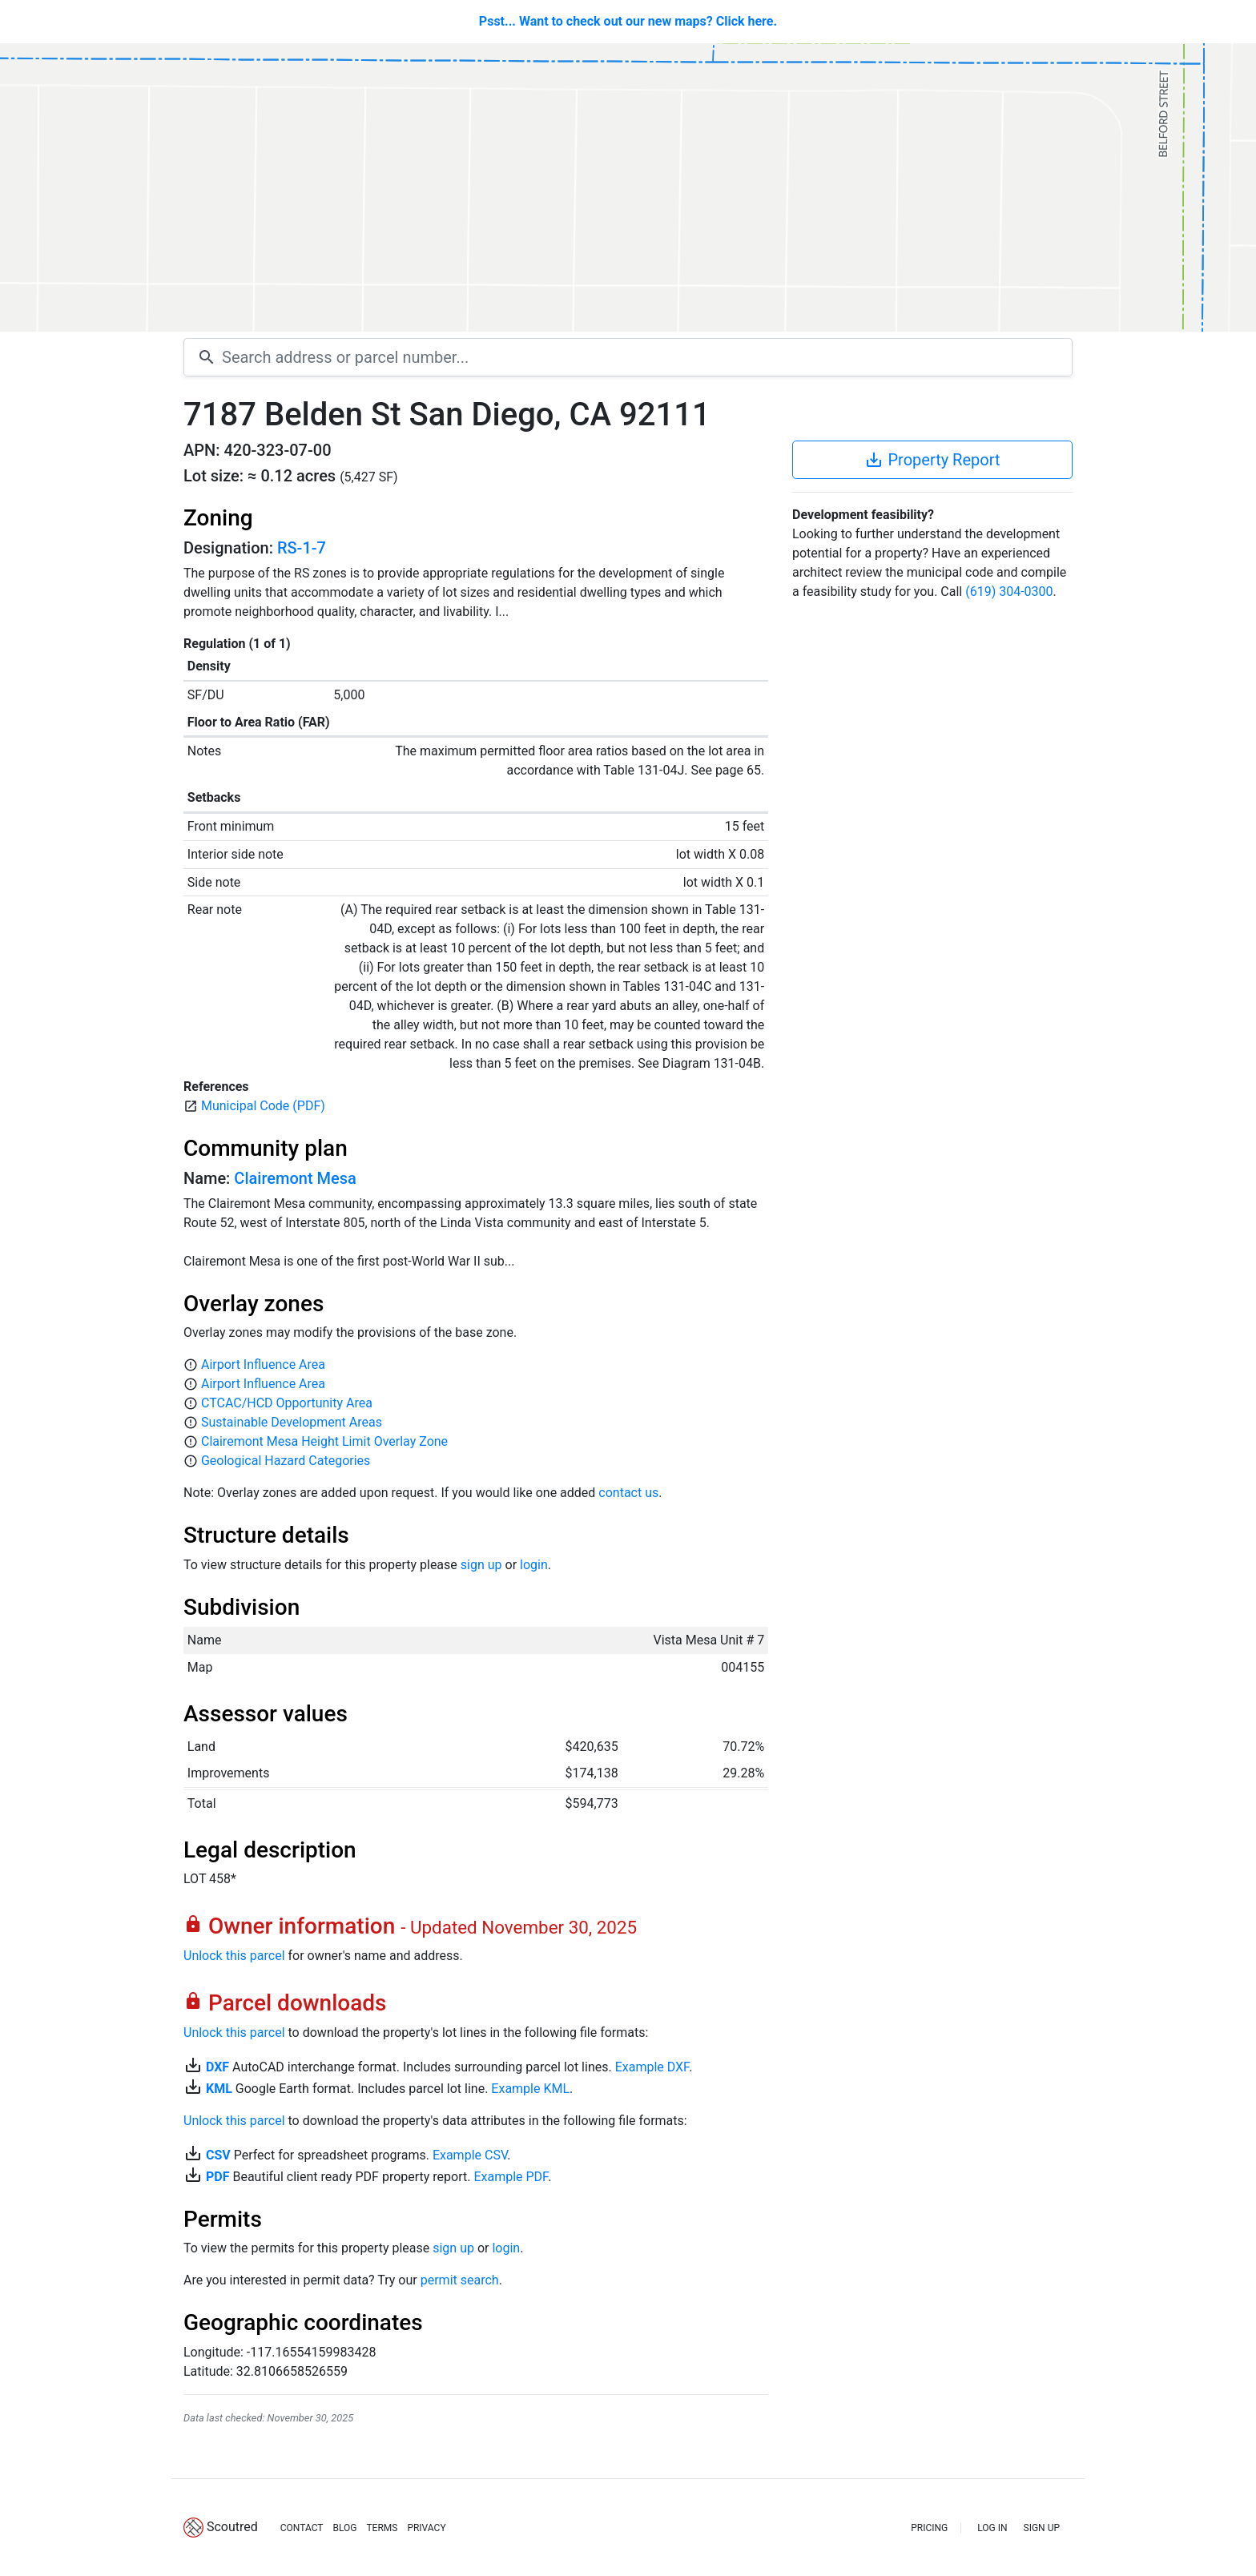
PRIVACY (426, 2528)
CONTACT (302, 2528)
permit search (460, 2280)
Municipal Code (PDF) (263, 1105)
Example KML (530, 2088)
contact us (628, 1492)
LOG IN (992, 2528)
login (534, 1564)
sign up (481, 1564)
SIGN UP (1042, 2528)
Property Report (932, 459)
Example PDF (510, 2176)
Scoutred (232, 2526)
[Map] (628, 187)
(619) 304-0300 (1009, 591)
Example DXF (652, 2067)
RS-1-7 (301, 547)
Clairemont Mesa (295, 1178)
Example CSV (470, 2155)
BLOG (344, 2528)
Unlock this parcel (234, 1955)
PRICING (929, 2528)
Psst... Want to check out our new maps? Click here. (628, 21)
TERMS (381, 2528)
